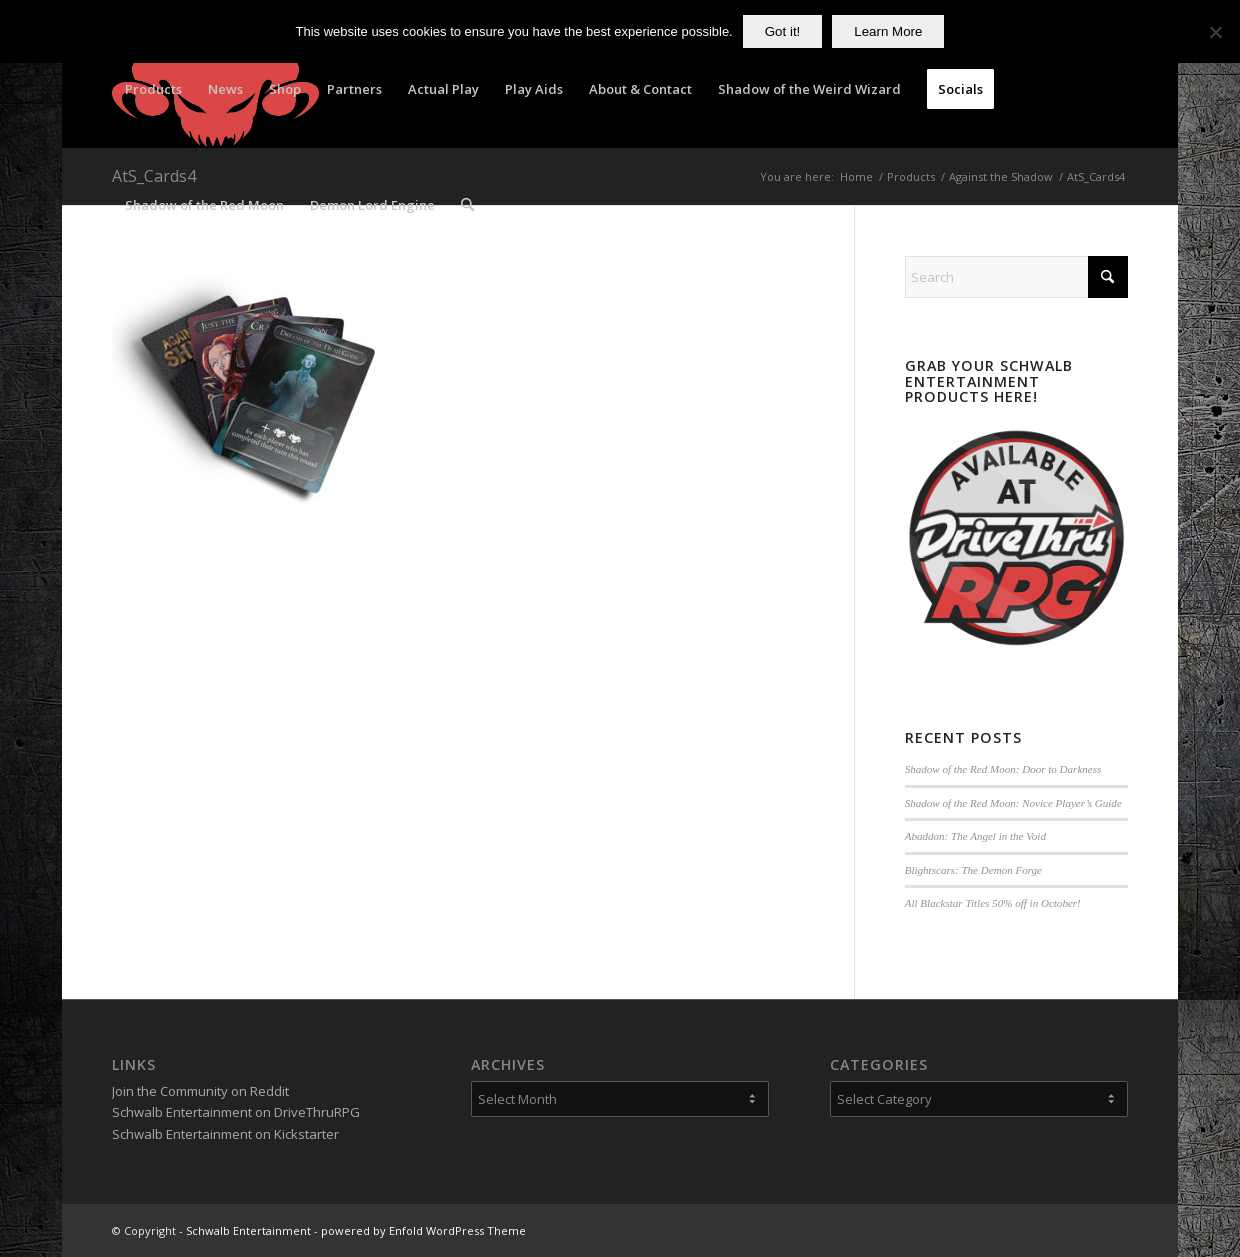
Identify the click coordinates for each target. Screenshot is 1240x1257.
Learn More (888, 31)
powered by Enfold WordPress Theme (423, 1230)
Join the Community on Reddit (200, 1091)
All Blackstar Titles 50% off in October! (993, 903)
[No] (1215, 32)
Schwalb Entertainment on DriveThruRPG (236, 1112)
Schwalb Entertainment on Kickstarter (225, 1134)
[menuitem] (153, 89)
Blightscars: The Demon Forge (973, 870)
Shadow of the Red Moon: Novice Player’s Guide (1013, 803)
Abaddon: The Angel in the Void (975, 836)
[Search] (467, 205)
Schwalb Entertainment (248, 1230)
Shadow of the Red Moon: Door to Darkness (1003, 769)
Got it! (783, 31)
